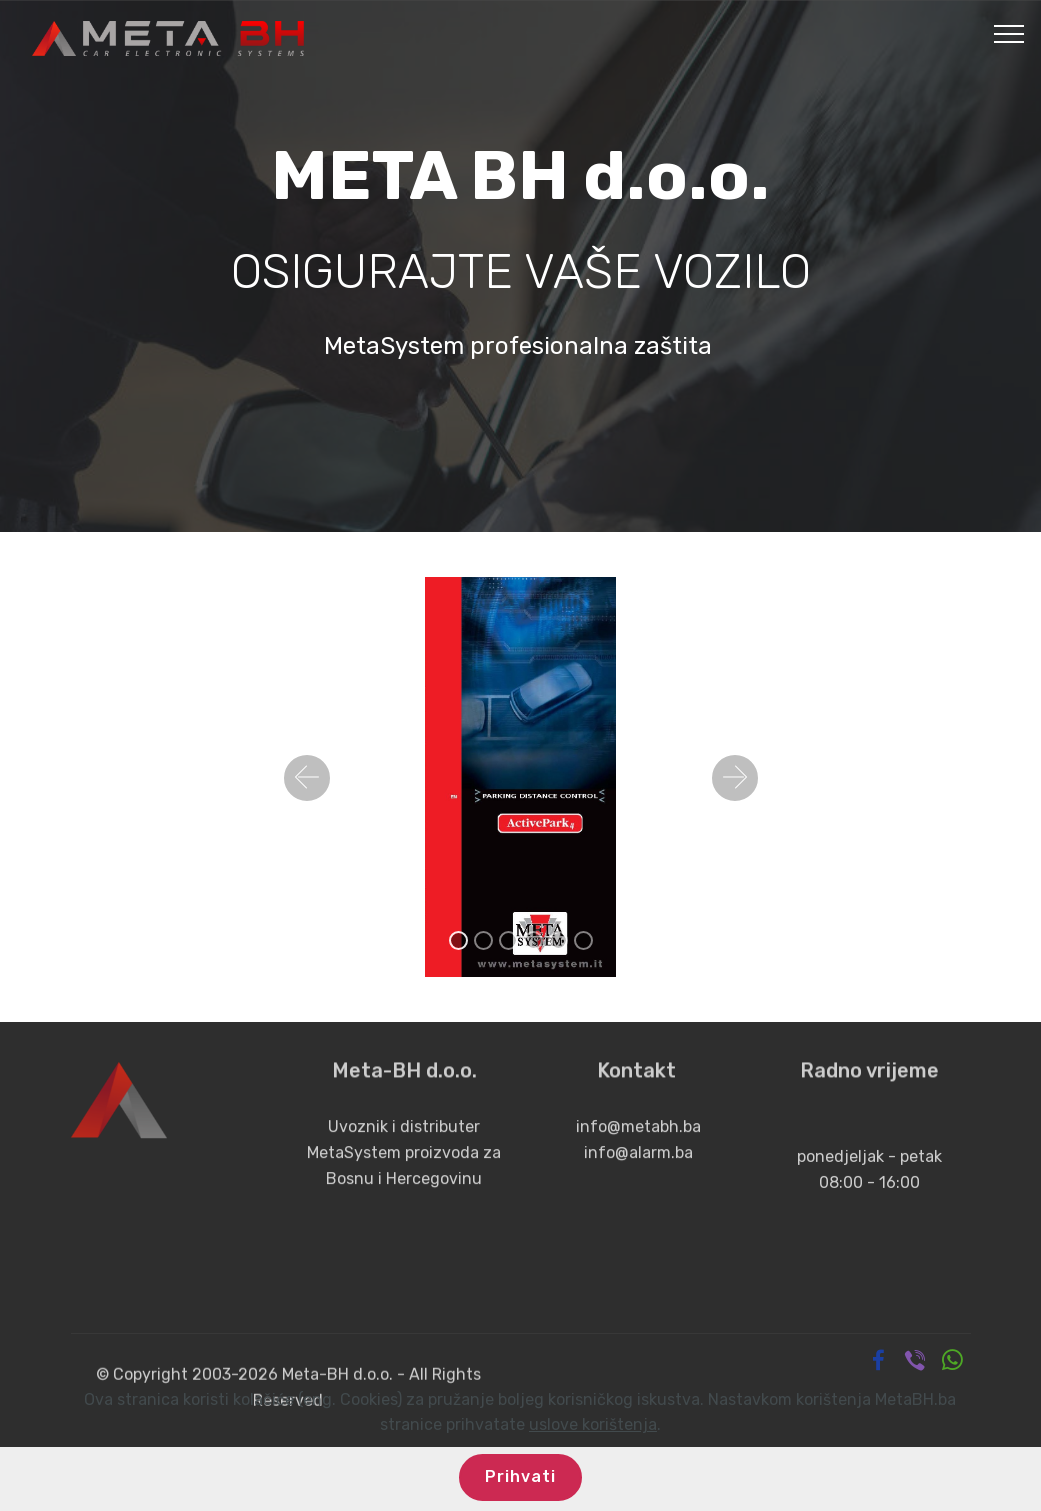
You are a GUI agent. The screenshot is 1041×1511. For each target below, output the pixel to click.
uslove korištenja (593, 1424)
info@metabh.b (632, 1146)
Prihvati (520, 1476)
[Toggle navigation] (1009, 33)
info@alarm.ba (636, 1171)
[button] (307, 778)
